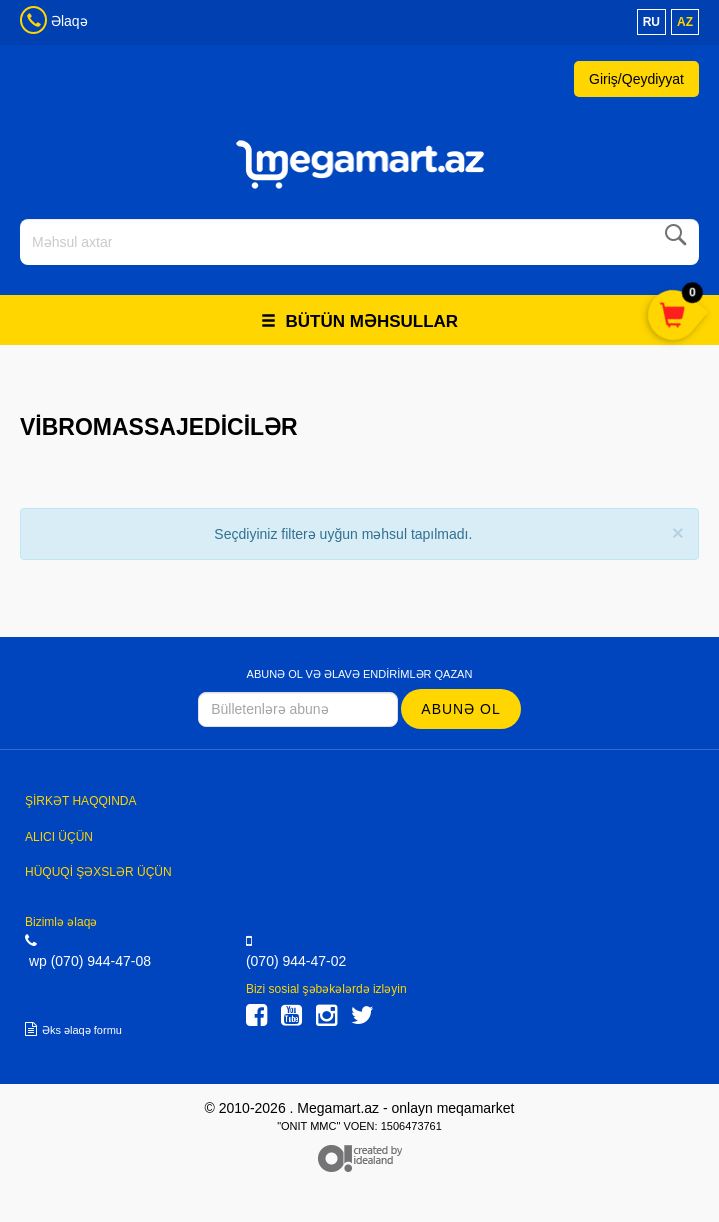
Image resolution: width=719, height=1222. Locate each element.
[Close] (678, 532)
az (685, 22)
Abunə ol (460, 709)
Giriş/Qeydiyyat (636, 79)
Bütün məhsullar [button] (359, 321)
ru (651, 22)
